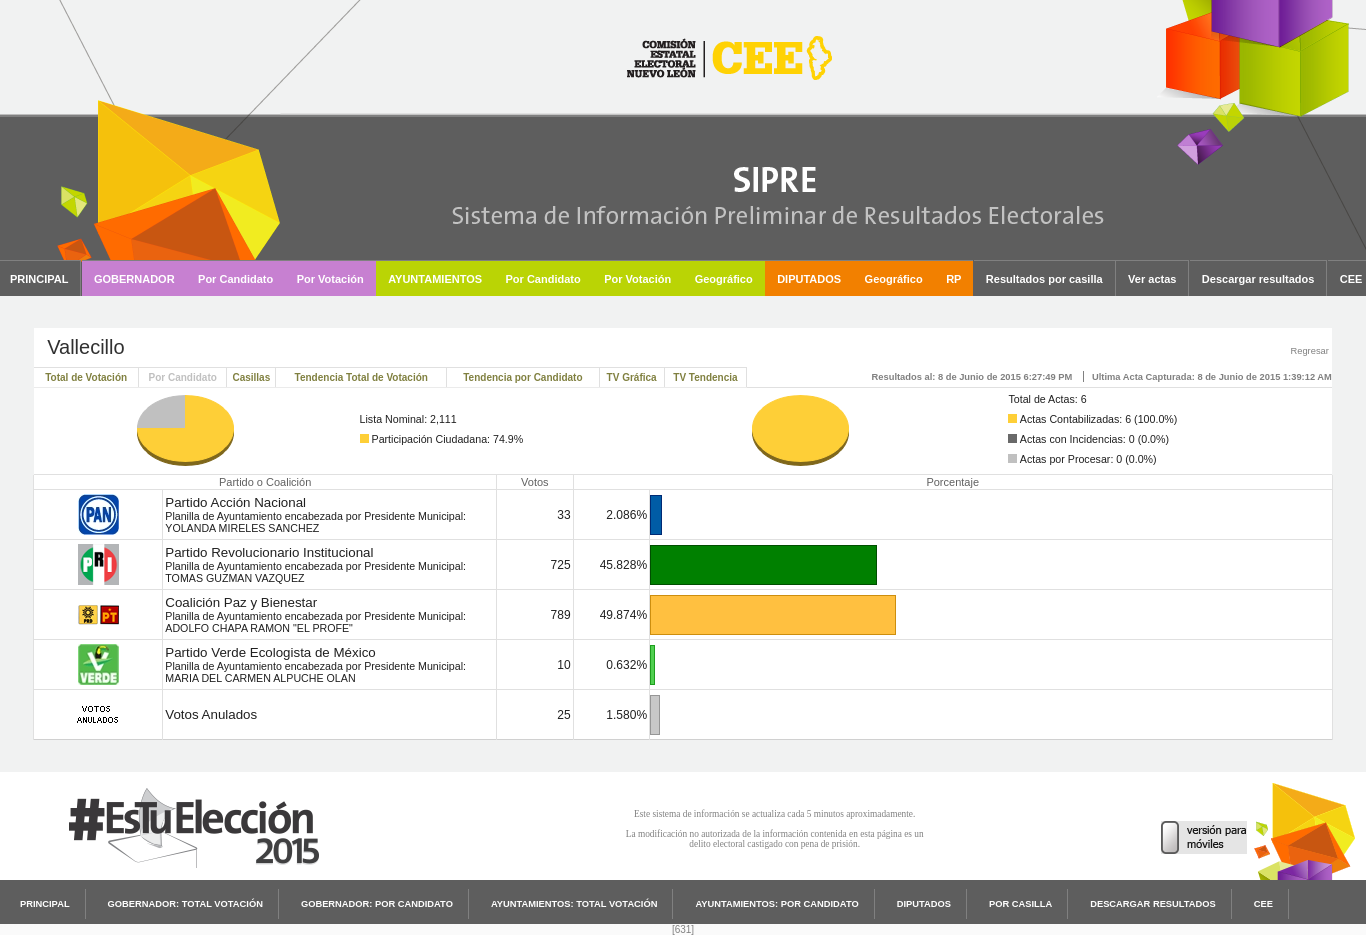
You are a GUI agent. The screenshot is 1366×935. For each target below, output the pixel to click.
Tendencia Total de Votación (361, 377)
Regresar (1309, 351)
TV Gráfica (632, 377)
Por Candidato (183, 377)
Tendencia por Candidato (522, 377)
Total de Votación (86, 377)
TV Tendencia (705, 377)
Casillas (251, 377)
